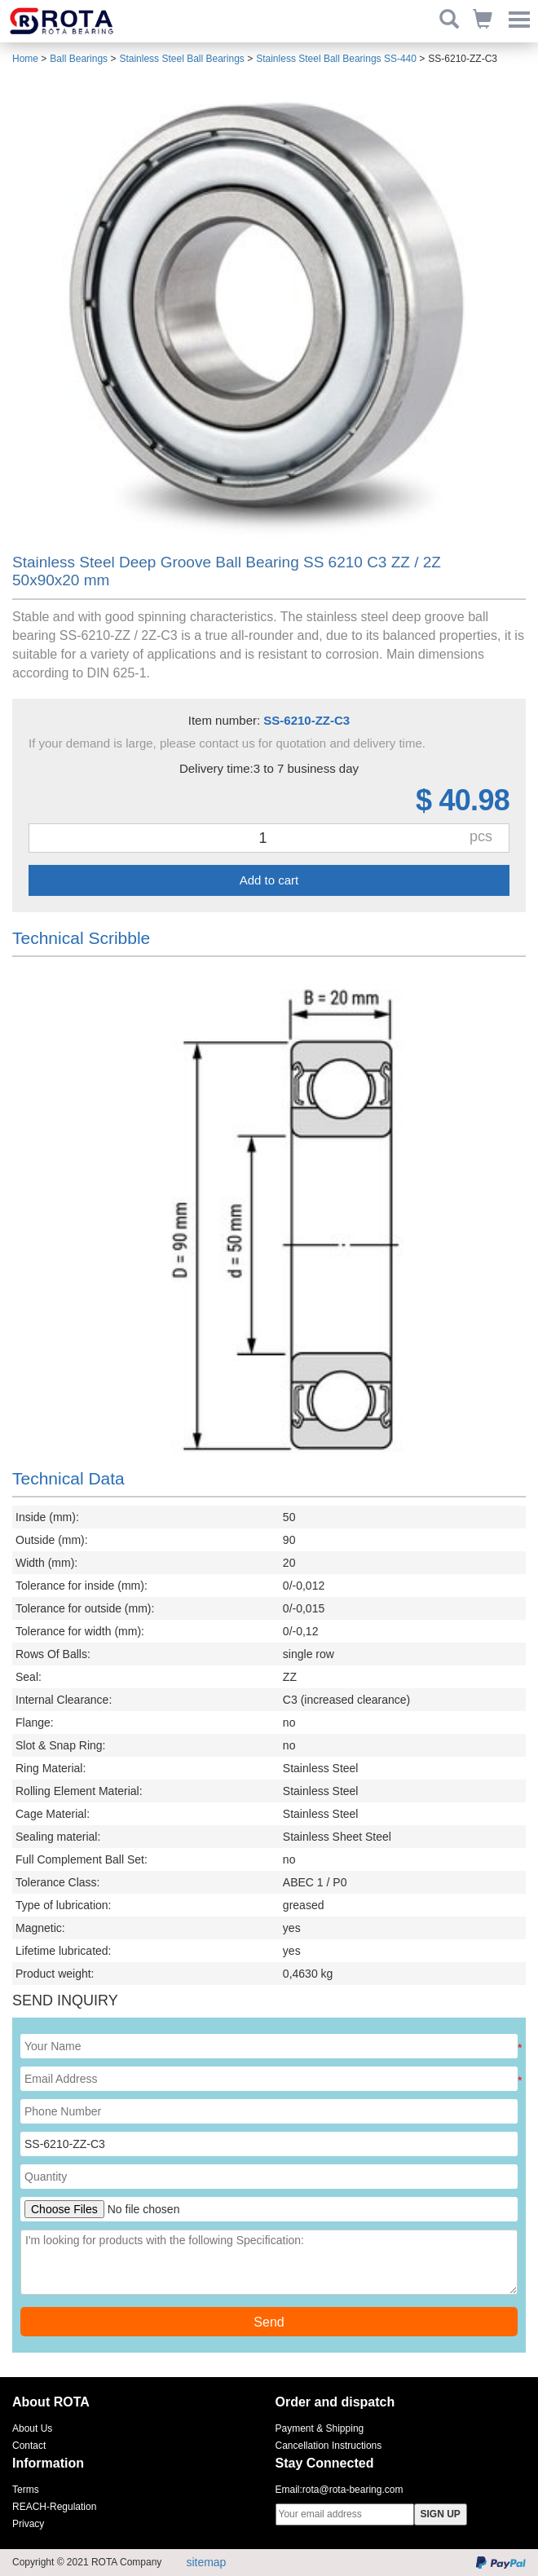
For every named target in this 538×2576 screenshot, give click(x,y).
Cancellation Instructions (329, 2445)
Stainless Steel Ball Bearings (181, 58)
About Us (32, 2428)
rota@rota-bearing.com (353, 2489)
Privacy (28, 2524)
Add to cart (269, 880)
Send (269, 2322)
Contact (29, 2445)
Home (25, 58)
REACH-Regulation (54, 2506)
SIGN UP (441, 2514)
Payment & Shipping (320, 2428)
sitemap (206, 2562)
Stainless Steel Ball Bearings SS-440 (336, 58)
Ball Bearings (79, 58)
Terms (25, 2489)
